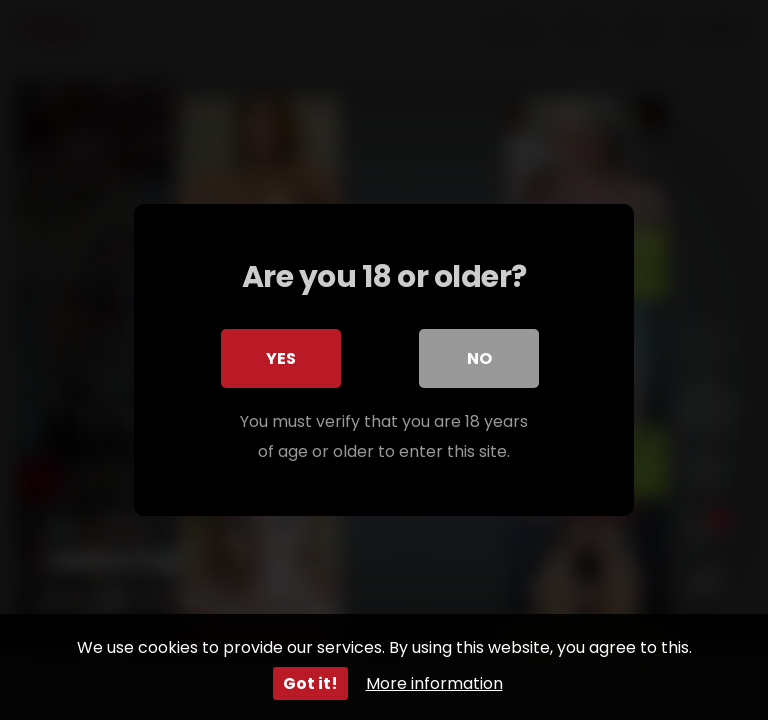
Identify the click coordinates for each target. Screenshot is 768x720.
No (479, 358)
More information (434, 683)
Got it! (310, 683)
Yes (281, 358)
